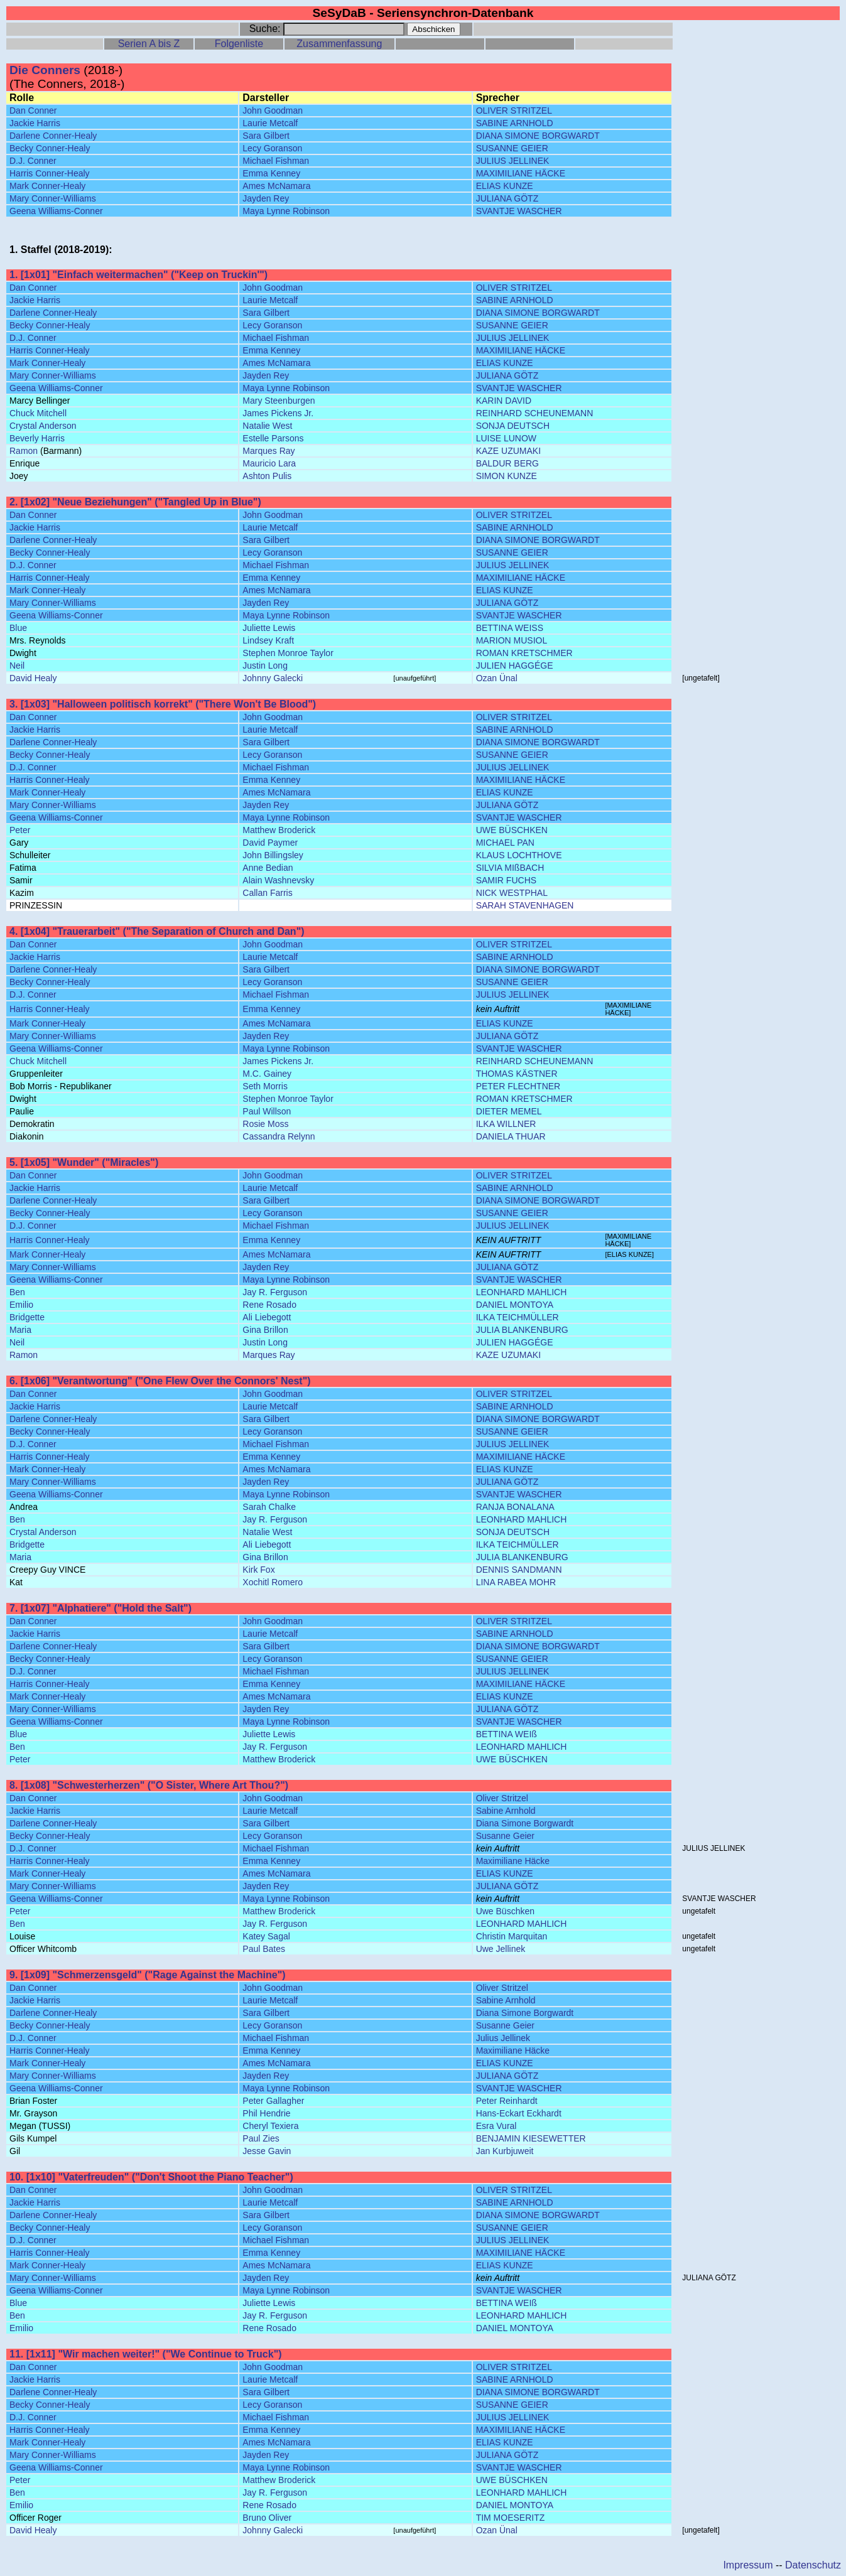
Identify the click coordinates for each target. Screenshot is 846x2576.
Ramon (23, 451)
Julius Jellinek (503, 2038)
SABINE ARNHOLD (514, 123)
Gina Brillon (265, 1330)
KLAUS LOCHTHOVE (519, 855)
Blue (18, 628)
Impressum (748, 2565)
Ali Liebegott (266, 1317)
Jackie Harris (34, 123)
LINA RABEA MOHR (516, 1582)
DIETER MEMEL (509, 1111)
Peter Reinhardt (507, 2101)
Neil (16, 665)
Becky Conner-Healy (49, 148)
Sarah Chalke (269, 1507)
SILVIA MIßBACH (510, 868)
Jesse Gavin (266, 2151)
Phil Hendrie (266, 2113)
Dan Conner (33, 110)
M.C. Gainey (266, 1074)
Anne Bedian (267, 868)
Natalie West (267, 426)
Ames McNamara (276, 186)
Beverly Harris (37, 438)
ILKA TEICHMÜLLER (517, 1317)
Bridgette (27, 1317)
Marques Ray (268, 451)
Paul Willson (266, 1111)
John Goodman (272, 110)
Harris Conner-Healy (49, 173)
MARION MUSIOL (512, 640)
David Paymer (270, 843)
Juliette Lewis (268, 628)
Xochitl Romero (272, 1582)
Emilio (21, 1305)
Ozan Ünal (497, 678)
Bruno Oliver (266, 2518)
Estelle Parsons (272, 438)
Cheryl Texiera (270, 2126)
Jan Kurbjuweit (505, 2151)
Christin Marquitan (512, 1936)
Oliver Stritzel (502, 1798)
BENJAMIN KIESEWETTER (531, 2138)
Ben (17, 1292)
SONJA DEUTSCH (513, 426)
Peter (19, 830)
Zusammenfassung (339, 43)
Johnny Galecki (272, 678)
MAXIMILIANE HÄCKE (520, 173)
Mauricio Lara (269, 463)
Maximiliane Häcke (513, 1861)
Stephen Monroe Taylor (288, 653)
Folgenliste (239, 43)
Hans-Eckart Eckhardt (518, 2113)
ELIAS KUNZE (504, 186)
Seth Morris (265, 1086)
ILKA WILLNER (506, 1124)
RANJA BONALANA (515, 1507)
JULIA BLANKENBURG (522, 1330)
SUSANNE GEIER (512, 148)
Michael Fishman (275, 161)
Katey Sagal (266, 1936)
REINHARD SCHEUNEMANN (535, 413)
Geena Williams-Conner (56, 211)
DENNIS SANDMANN (519, 1570)
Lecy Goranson (272, 148)
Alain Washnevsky (278, 880)
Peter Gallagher (273, 2101)
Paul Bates (263, 1949)
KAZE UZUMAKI (508, 451)
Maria (20, 1330)
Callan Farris (267, 893)
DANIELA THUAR (511, 1136)
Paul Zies (260, 2138)
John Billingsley (272, 855)
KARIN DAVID (503, 401)
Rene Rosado (269, 1305)
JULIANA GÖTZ (507, 198)
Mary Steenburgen (278, 401)
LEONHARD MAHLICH (521, 1292)
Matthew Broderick (278, 830)
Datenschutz (813, 2565)
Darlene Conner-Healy (53, 136)
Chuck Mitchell (38, 413)
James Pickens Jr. (277, 413)
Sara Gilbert (266, 136)
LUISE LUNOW (506, 438)
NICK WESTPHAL (512, 893)
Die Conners (44, 70)
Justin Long (265, 665)
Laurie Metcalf (270, 123)
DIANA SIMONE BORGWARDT (538, 136)
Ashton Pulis (266, 476)
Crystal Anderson (43, 426)
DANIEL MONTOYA (514, 1305)
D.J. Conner (33, 161)
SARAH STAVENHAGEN (525, 905)
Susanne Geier (505, 1836)
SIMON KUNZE (506, 476)
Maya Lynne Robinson (286, 211)
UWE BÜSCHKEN (512, 830)
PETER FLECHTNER (518, 1086)
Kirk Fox (258, 1570)
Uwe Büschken (505, 1911)
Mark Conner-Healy (47, 186)
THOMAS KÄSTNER (517, 1074)
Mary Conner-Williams (52, 198)
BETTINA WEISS (509, 628)
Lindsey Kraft (268, 640)
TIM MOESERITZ (510, 2518)
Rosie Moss (265, 1124)
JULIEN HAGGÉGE (514, 665)
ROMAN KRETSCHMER (524, 653)
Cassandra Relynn (278, 1136)
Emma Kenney (271, 173)
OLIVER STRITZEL (514, 110)
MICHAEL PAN (505, 843)
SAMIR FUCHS (506, 880)
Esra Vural (496, 2126)
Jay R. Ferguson (274, 1292)
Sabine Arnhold (506, 1811)
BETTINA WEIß (506, 1734)
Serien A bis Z (149, 43)
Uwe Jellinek (501, 1949)
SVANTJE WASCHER (519, 211)
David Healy (33, 678)
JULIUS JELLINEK (513, 161)
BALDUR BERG (507, 463)
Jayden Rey (265, 198)
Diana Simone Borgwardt (525, 1823)
